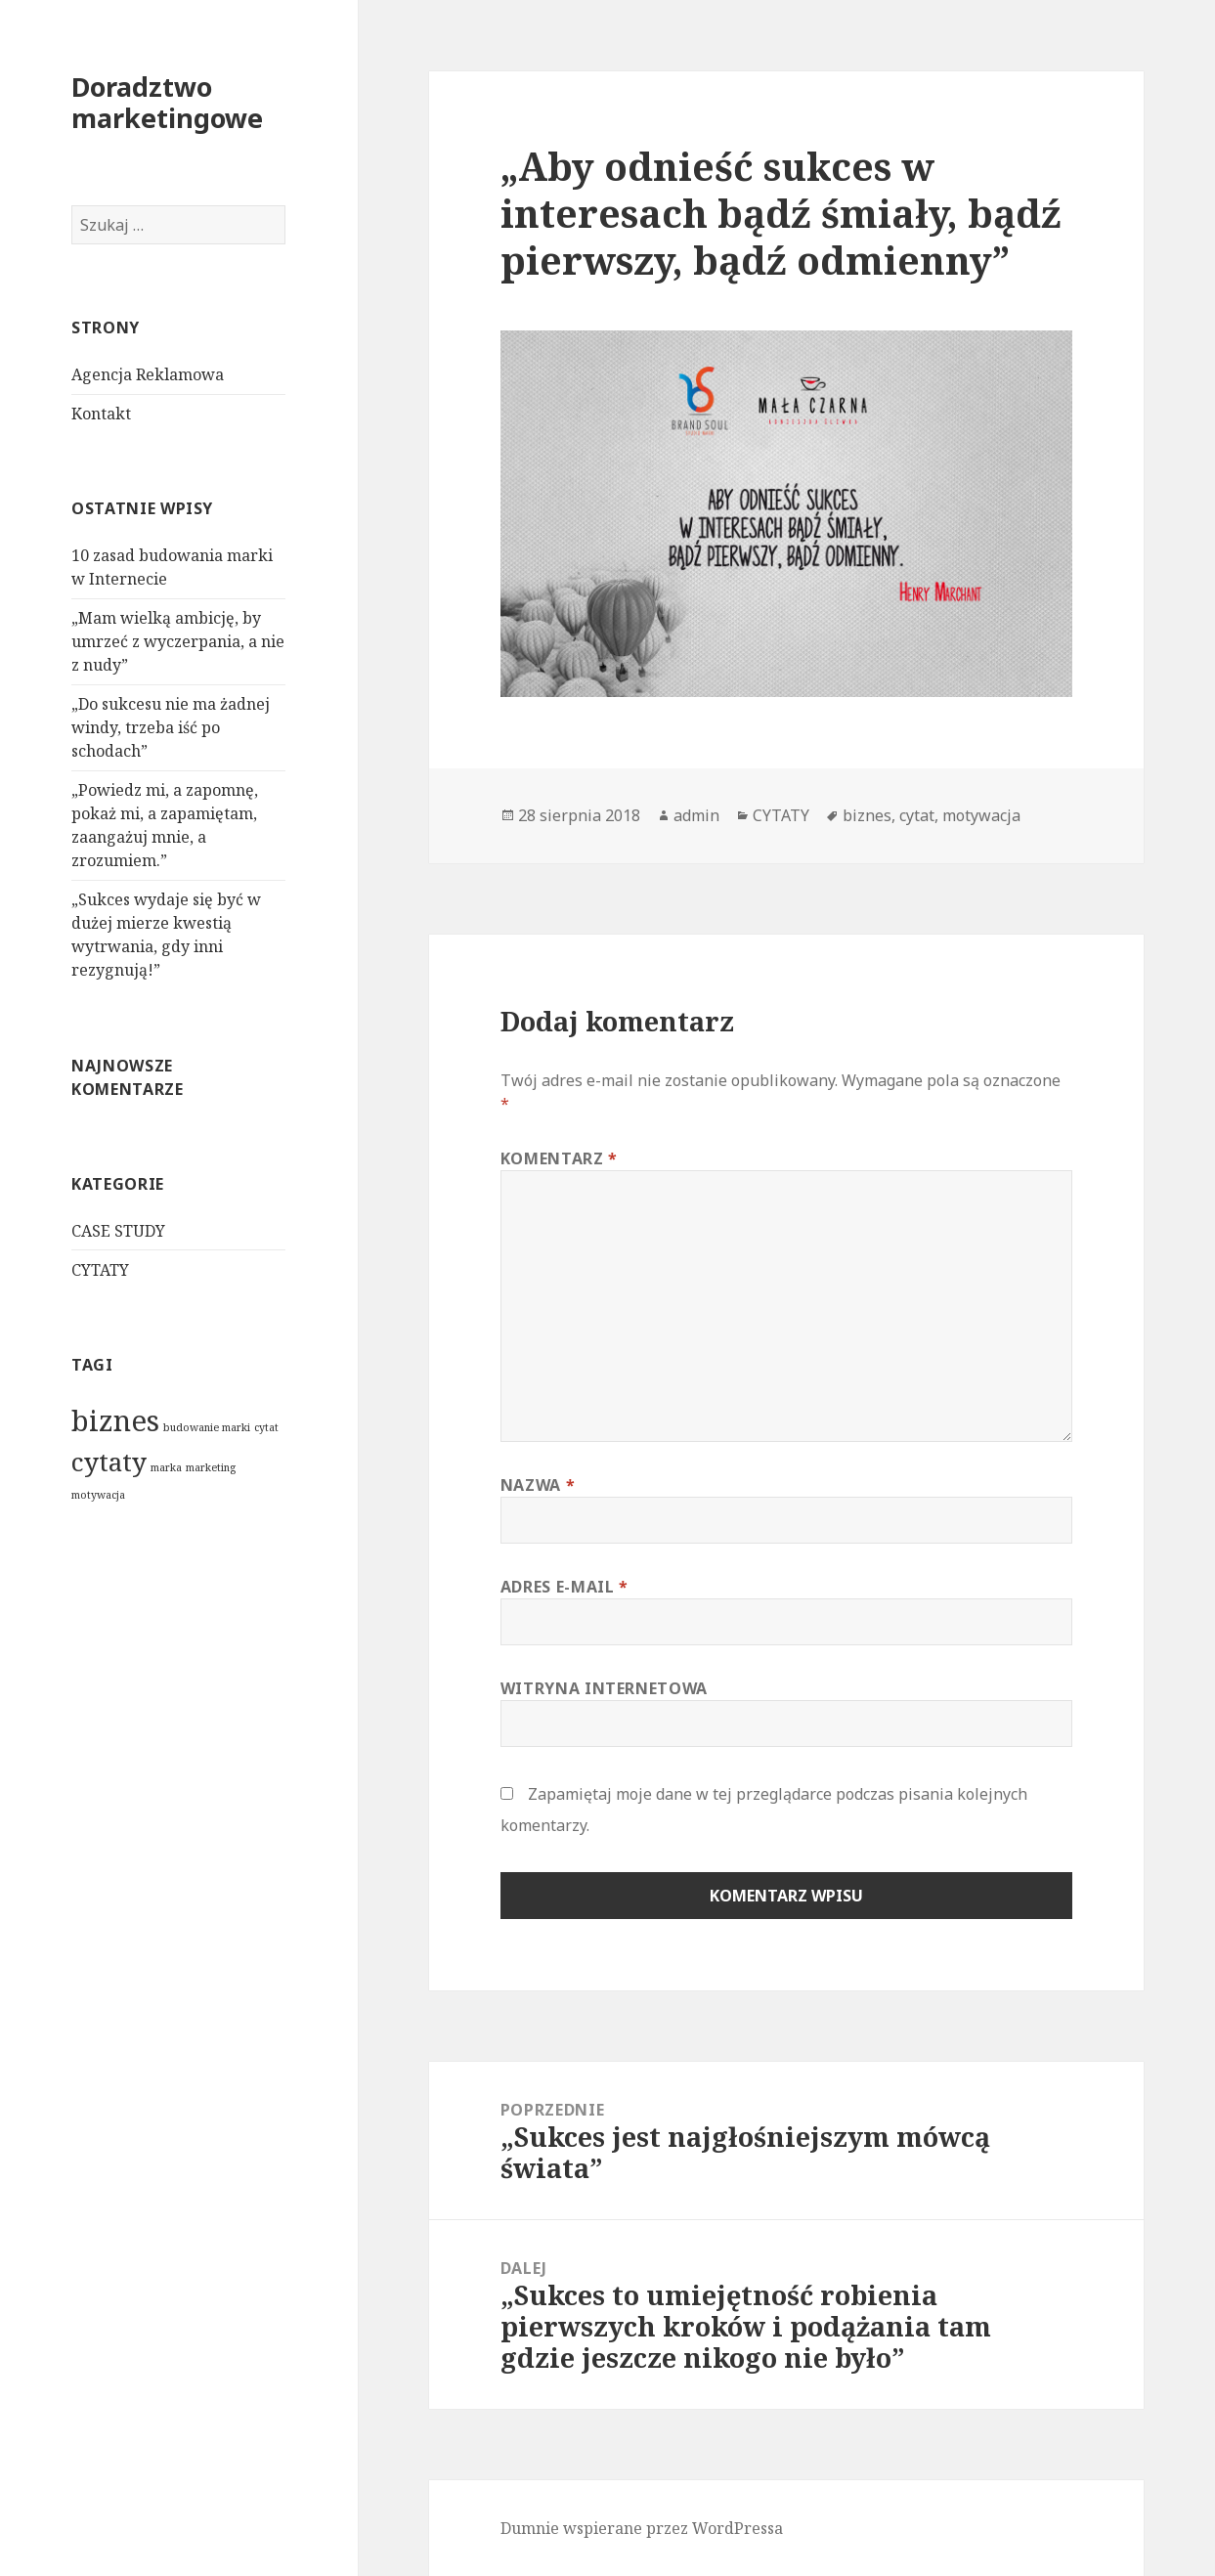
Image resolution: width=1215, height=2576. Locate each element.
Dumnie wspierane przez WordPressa (641, 2528)
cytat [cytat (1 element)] (266, 1427)
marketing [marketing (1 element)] (211, 1467)
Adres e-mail (564, 1586)
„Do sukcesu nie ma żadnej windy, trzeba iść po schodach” (170, 727)
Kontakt (101, 413)
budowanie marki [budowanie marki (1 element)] (206, 1427)
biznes (867, 815)
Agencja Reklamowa (147, 374)
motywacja (981, 815)
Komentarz (559, 1158)
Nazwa (537, 1485)
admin (696, 815)
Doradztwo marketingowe (167, 102)
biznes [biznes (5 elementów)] (115, 1420)
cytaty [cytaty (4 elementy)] (109, 1461)
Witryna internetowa (604, 1688)
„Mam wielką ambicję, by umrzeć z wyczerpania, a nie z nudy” (177, 641)
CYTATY (100, 1270)
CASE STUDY (118, 1231)
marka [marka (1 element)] (166, 1467)
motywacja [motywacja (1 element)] (98, 1495)
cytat (916, 815)
